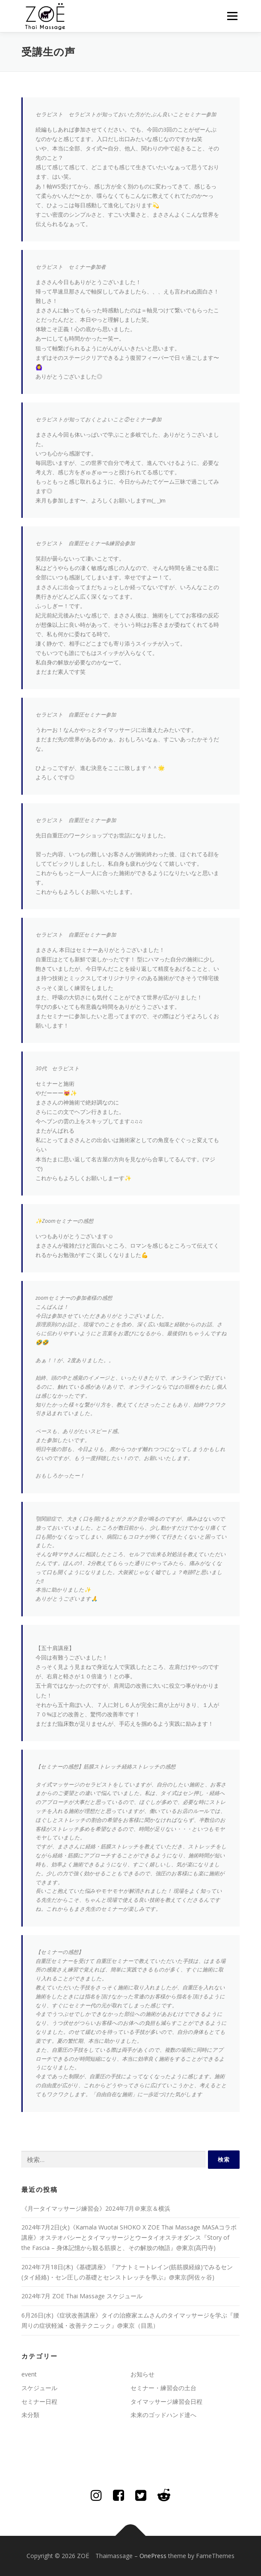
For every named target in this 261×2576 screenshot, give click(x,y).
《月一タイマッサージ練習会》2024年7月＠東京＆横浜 (95, 2208)
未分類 (30, 2415)
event (29, 2374)
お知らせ (142, 2374)
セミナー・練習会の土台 (163, 2388)
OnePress (152, 2556)
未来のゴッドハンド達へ (163, 2415)
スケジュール (39, 2388)
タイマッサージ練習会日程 (166, 2401)
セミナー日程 (39, 2401)
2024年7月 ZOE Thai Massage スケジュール (81, 2296)
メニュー (232, 16)
